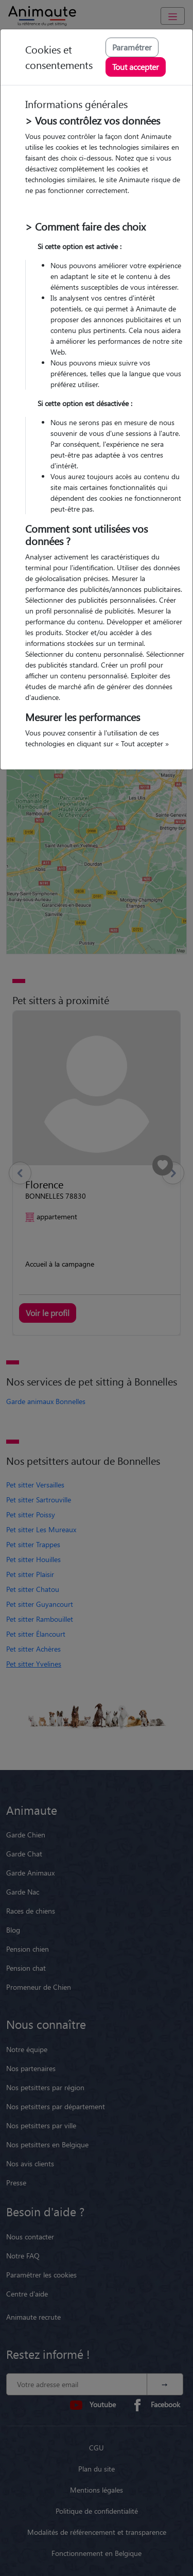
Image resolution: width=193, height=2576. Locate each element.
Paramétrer (132, 47)
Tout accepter (135, 66)
